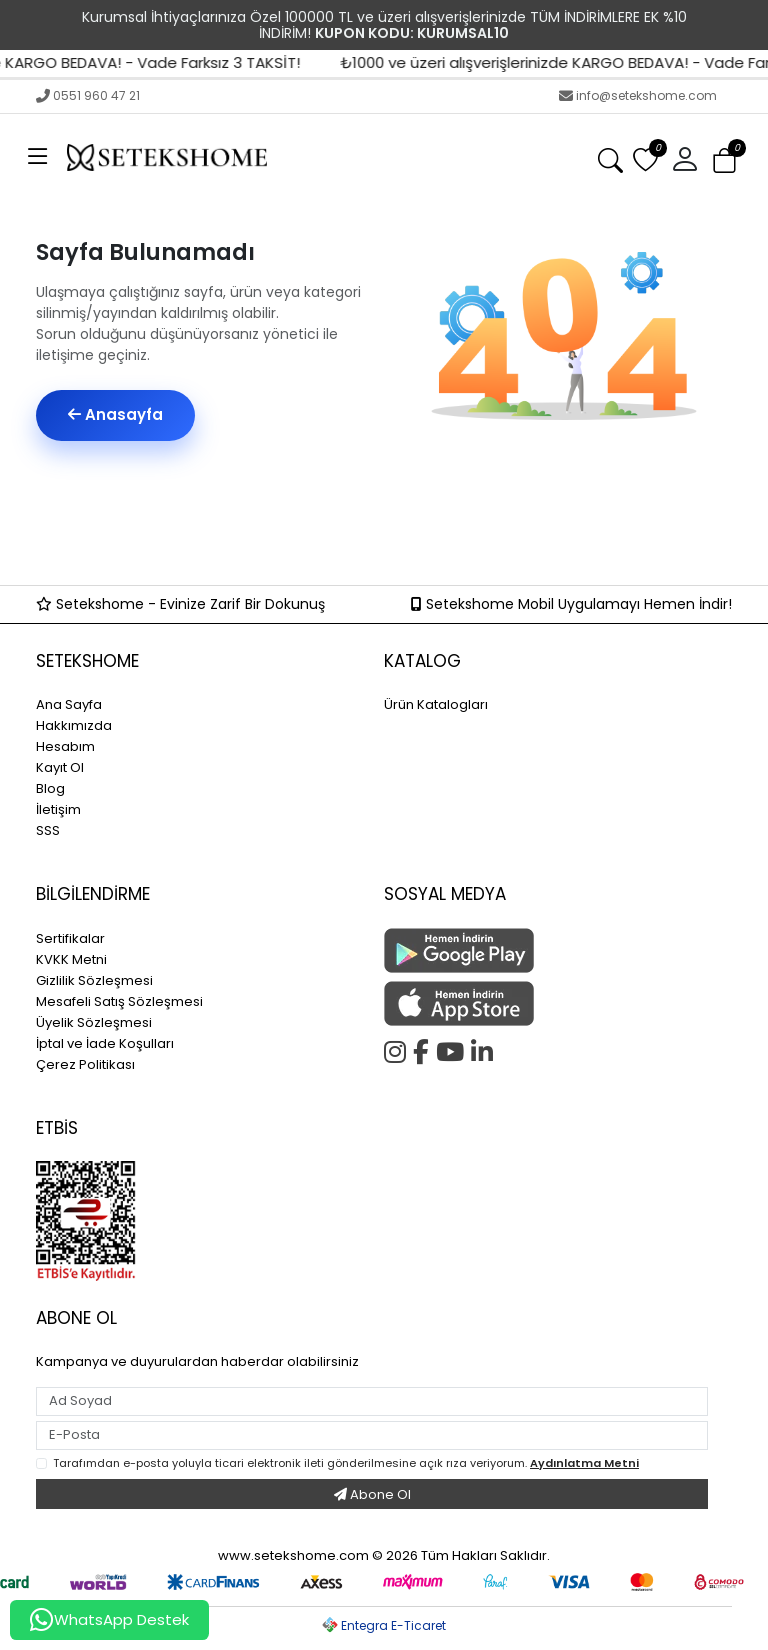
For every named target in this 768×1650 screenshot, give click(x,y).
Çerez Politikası (85, 1064)
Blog (50, 788)
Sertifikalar (70, 938)
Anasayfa (115, 414)
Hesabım (65, 746)
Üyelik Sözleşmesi (94, 1022)
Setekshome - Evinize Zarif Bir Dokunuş (180, 604)
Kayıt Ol (60, 767)
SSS (48, 830)
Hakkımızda (74, 725)
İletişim (58, 809)
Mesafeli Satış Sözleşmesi (119, 1001)
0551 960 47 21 (88, 95)
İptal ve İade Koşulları (105, 1043)
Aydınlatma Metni (584, 1463)
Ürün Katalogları (436, 704)
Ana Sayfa (69, 704)
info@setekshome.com (638, 95)
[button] (685, 157)
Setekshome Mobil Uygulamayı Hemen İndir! (571, 604)
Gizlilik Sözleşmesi (94, 980)
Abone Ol (372, 1494)
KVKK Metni (71, 959)
